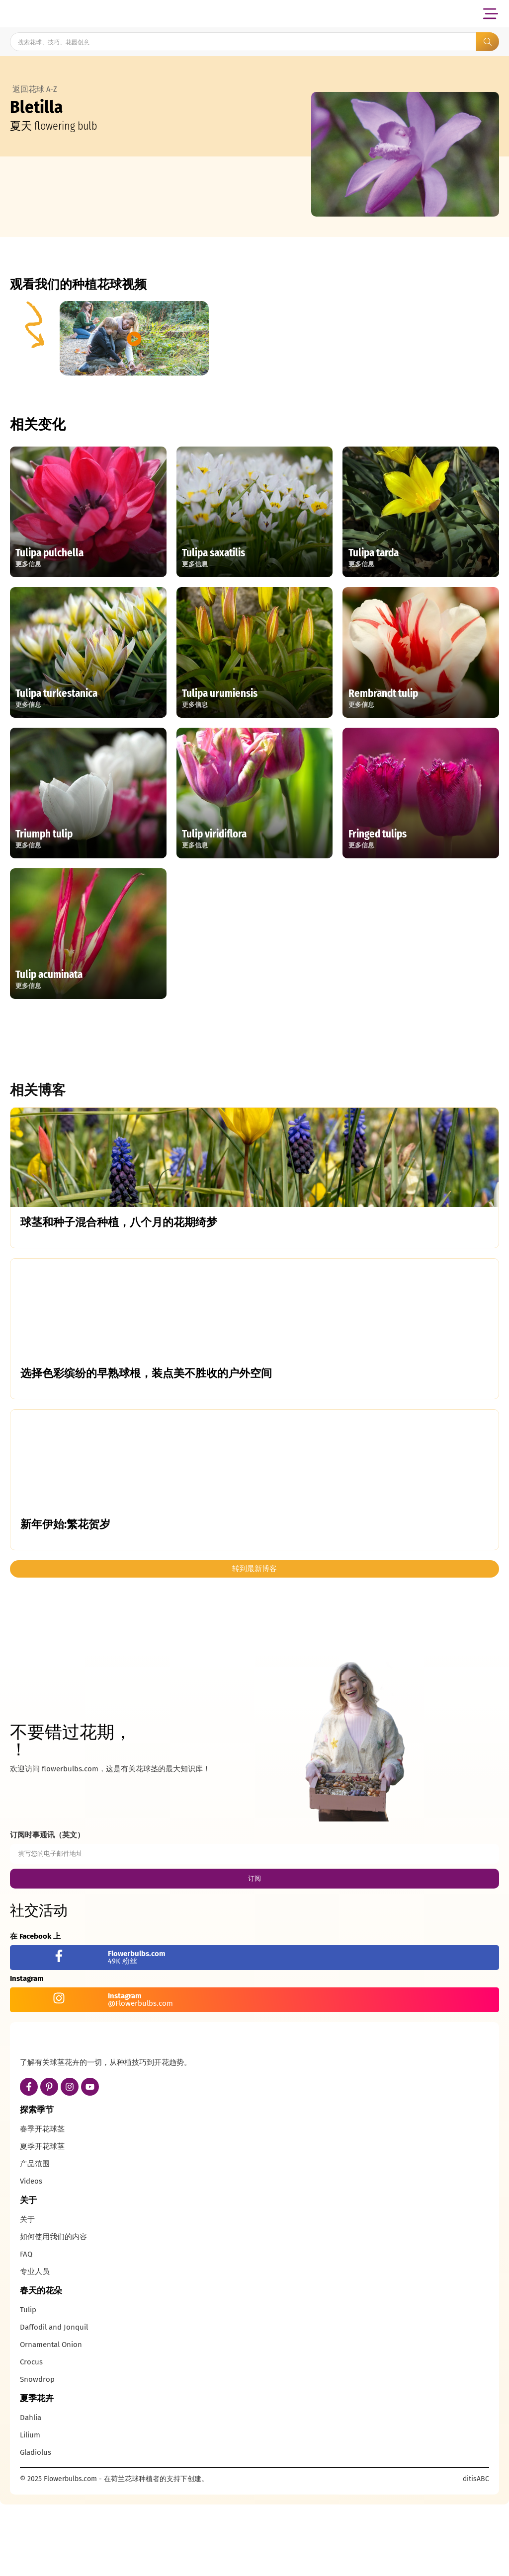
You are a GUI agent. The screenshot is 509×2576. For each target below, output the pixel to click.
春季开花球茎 (42, 2202)
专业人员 (35, 2345)
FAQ (26, 2328)
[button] (490, 13)
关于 (27, 2293)
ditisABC (476, 2553)
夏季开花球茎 (42, 2220)
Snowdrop (37, 2453)
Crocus (31, 2435)
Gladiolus (35, 2526)
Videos (31, 2255)
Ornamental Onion (51, 2418)
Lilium (30, 2508)
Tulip (28, 2383)
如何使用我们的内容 (53, 2310)
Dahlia (30, 2491)
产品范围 (35, 2237)
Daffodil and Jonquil (54, 2401)
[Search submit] (487, 41)
